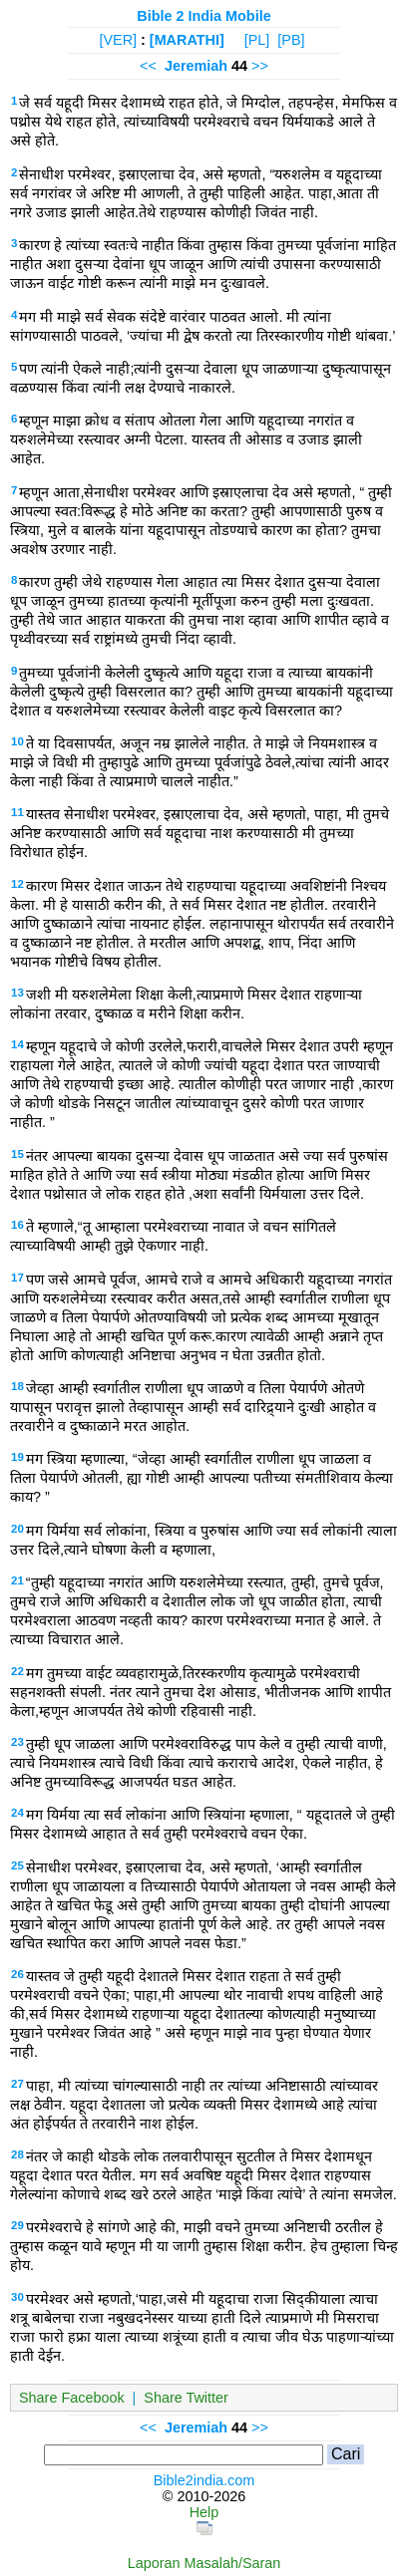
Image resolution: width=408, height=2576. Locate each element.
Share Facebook (72, 2398)
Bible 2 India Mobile (203, 16)
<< (148, 66)
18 (17, 1386)
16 (17, 1225)
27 (17, 2084)
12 (17, 884)
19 (17, 1457)
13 (17, 993)
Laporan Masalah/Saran (204, 2563)
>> (259, 66)
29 (17, 2225)
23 (17, 1742)
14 (17, 1044)
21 (17, 1580)
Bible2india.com (204, 2480)
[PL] (257, 40)
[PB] (290, 40)
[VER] (118, 40)
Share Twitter (186, 2398)
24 (17, 1813)
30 (17, 2297)
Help (204, 2512)
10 (17, 741)
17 (17, 1278)
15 (17, 1154)
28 (17, 2154)
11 (17, 812)
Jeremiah (196, 66)
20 (17, 1529)
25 (17, 1865)
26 (17, 1974)
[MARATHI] (187, 40)
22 (17, 1671)
